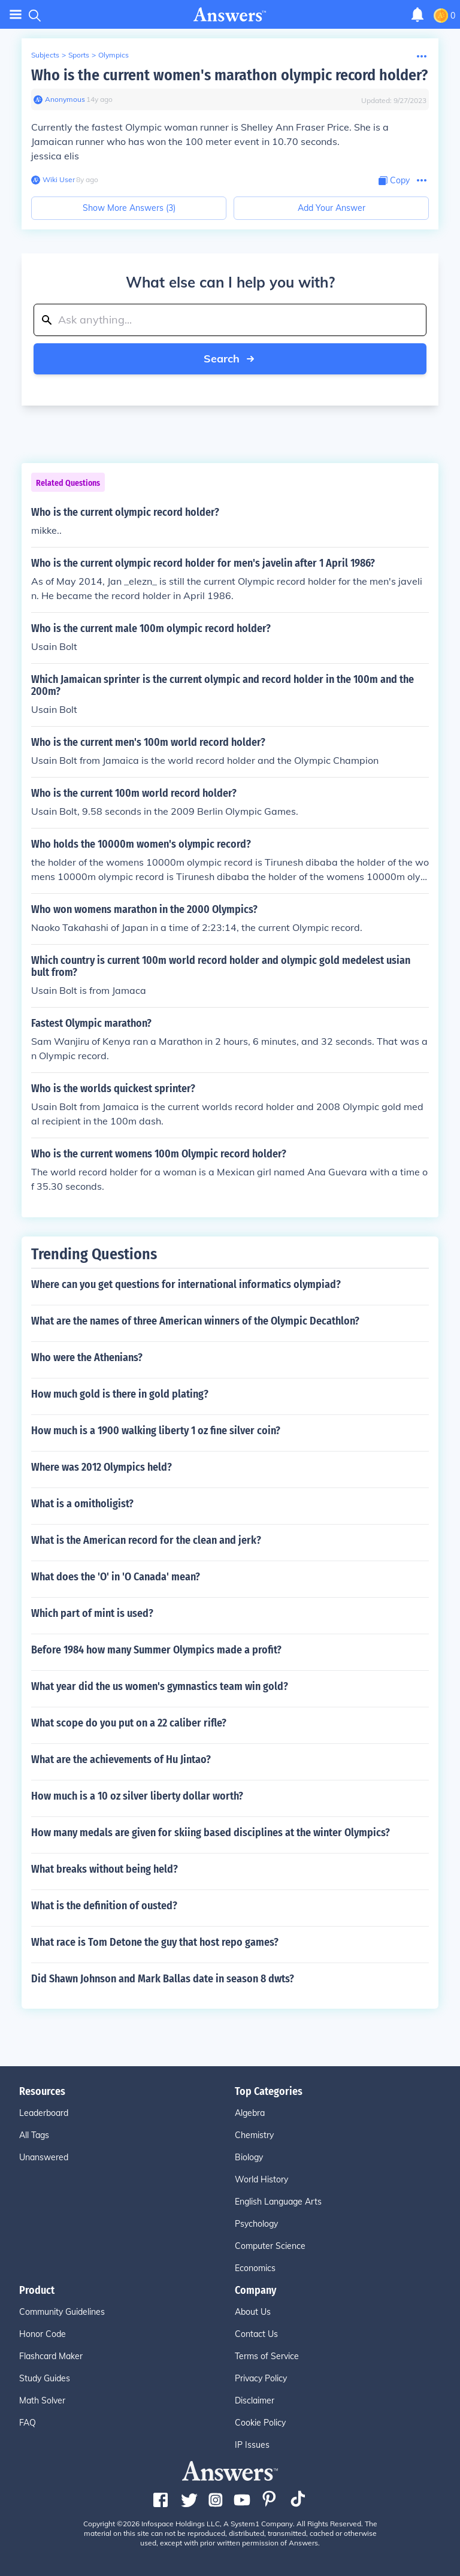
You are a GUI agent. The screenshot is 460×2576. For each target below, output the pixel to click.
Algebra (250, 2113)
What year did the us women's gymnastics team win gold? (159, 1686)
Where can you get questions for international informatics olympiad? (186, 1284)
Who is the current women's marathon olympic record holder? (229, 75)
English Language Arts (278, 2201)
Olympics (113, 54)
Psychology (256, 2223)
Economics (255, 2268)
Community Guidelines (62, 2311)
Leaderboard (43, 2113)
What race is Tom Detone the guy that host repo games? (155, 1942)
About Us (253, 2311)
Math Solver (42, 2400)
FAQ (27, 2422)
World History (261, 2179)
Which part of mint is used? (92, 1613)
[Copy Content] (394, 180)
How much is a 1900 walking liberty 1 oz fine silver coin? (155, 1430)
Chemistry (254, 2135)
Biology (249, 2157)
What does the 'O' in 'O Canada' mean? (115, 1576)
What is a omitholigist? (82, 1503)
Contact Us (256, 2334)
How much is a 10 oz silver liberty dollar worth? (137, 1796)
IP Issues (252, 2444)
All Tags (34, 2135)
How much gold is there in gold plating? (119, 1394)
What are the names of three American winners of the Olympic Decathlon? (195, 1321)
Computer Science (270, 2246)
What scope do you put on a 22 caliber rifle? (128, 1723)
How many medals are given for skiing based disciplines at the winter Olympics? (210, 1832)
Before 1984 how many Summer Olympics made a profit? (156, 1649)
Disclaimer (254, 2400)
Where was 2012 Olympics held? (101, 1467)
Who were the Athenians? (87, 1357)
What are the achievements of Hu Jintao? (121, 1759)
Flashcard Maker (51, 2356)
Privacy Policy (261, 2378)
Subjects (45, 54)
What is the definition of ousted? (104, 1905)
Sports (78, 54)
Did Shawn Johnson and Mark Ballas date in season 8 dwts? (162, 1978)
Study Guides (44, 2378)
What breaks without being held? (104, 1869)
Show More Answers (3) (129, 207)
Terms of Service (267, 2356)
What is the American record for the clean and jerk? (146, 1540)
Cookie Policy (260, 2422)
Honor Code (42, 2334)
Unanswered (43, 2157)
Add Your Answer (331, 207)
